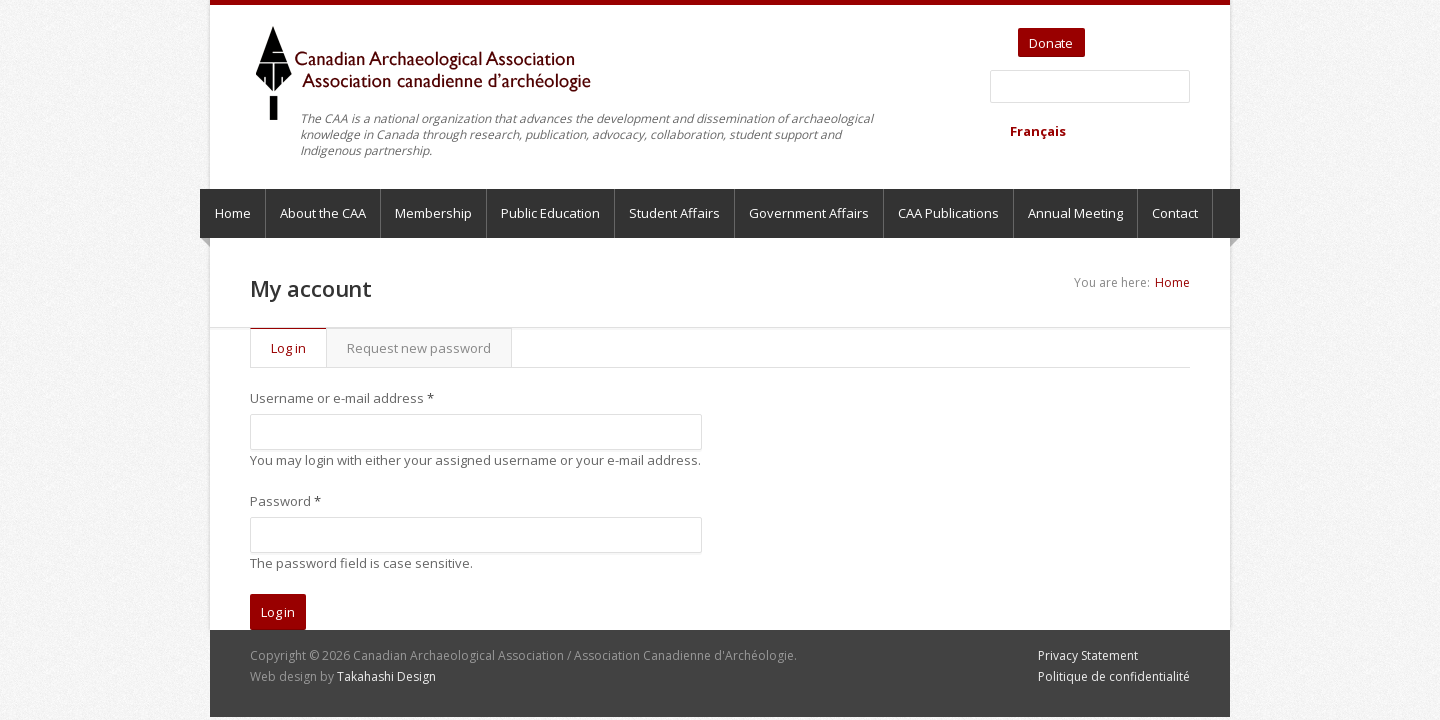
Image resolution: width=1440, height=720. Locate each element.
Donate (1051, 43)
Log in (298, 348)
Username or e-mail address (342, 398)
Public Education (550, 213)
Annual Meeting (1075, 213)
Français (1038, 131)
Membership (433, 213)
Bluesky (1176, 36)
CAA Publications (948, 213)
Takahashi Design (386, 676)
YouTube (1130, 36)
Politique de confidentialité (1114, 676)
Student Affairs (674, 213)
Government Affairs (809, 213)
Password (285, 501)
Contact (1175, 213)
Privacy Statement (1088, 655)
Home (233, 213)
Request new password (419, 348)
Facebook (1153, 36)
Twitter (1103, 36)
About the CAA (323, 213)
